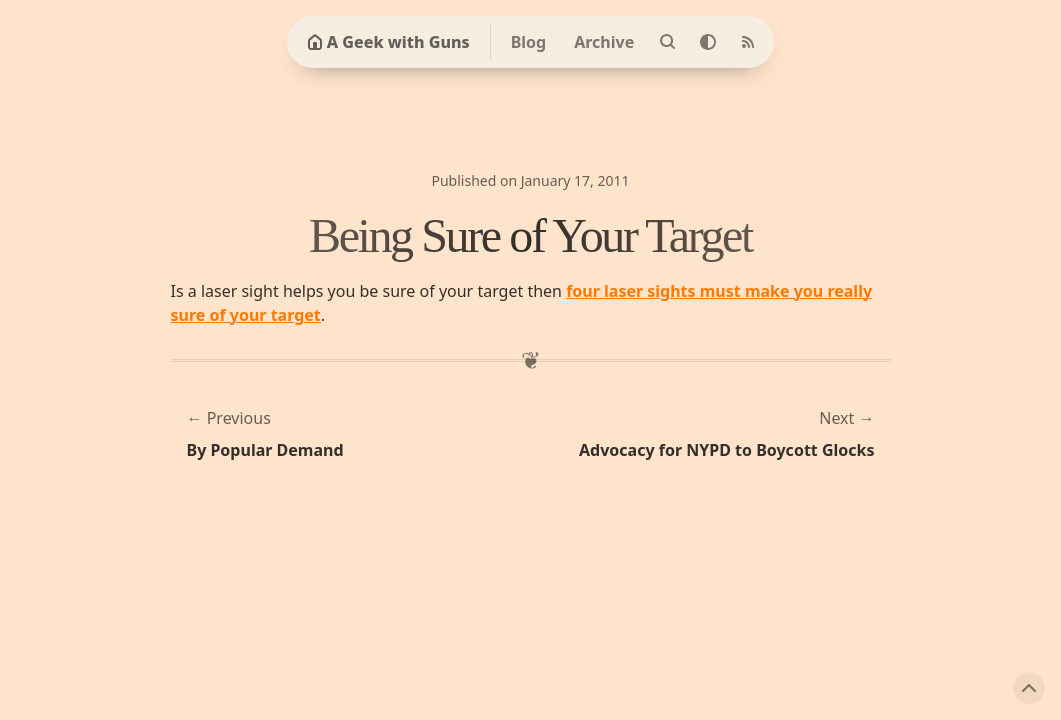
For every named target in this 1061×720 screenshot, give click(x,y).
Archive (604, 42)
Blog (529, 42)
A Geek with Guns (388, 42)
